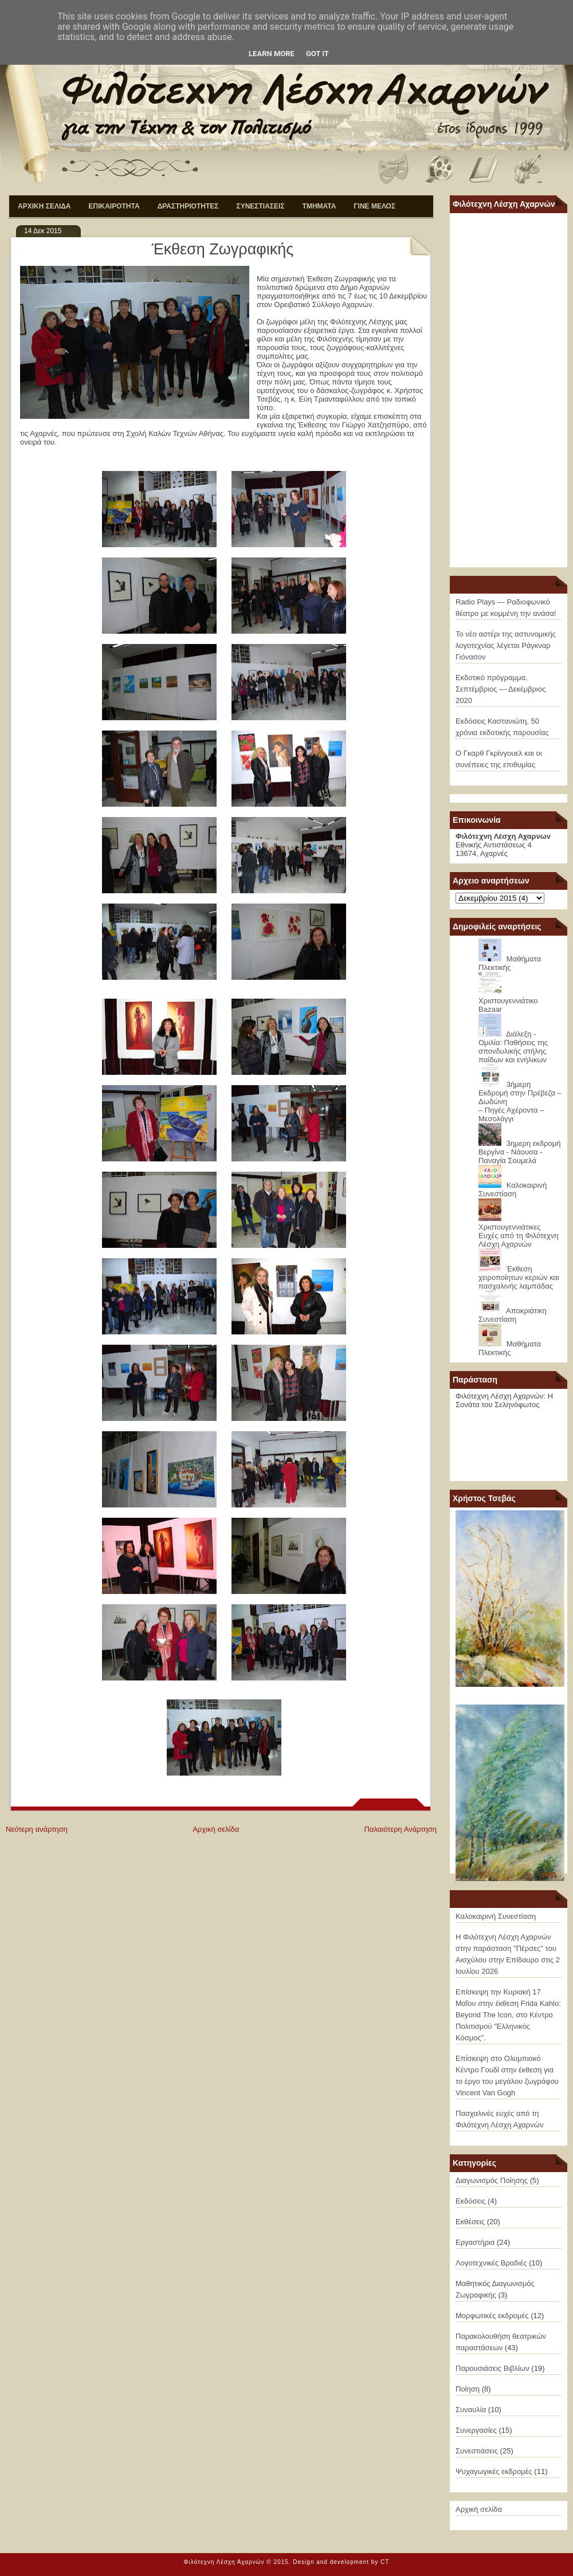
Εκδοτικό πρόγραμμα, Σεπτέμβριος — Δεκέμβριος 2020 (501, 689)
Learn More (272, 53)
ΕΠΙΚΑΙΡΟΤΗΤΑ (114, 206)
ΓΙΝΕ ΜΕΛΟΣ (374, 206)
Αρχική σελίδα (216, 1829)
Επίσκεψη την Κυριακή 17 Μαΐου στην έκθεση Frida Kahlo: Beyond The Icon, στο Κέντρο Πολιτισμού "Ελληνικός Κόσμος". (508, 2015)
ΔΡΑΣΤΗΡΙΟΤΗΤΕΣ (188, 206)
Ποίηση (468, 2389)
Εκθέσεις (470, 2221)
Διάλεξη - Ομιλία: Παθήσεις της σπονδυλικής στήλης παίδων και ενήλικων (513, 1047)
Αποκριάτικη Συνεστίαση (512, 1315)
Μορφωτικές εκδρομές (492, 2315)
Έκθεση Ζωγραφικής (223, 249)
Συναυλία (471, 2409)
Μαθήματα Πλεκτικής (509, 963)
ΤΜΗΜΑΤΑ (319, 206)
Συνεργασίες (476, 2430)
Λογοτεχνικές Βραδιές (491, 2263)
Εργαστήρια (475, 2242)
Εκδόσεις (470, 2201)
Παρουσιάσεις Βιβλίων (492, 2368)
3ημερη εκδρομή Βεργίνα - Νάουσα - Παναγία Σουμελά (519, 1152)
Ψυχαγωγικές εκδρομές (494, 2471)
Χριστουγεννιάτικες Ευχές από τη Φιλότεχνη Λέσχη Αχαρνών (518, 1235)
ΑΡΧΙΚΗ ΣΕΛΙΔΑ (44, 206)
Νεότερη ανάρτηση (37, 1829)
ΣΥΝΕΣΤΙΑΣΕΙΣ (260, 206)
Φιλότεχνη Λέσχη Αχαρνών (224, 2562)
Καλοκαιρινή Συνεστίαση (512, 1189)
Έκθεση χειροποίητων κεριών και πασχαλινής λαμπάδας (518, 1277)
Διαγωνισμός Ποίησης (492, 2180)
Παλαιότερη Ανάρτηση (400, 1829)
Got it (317, 53)
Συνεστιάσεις (477, 2451)
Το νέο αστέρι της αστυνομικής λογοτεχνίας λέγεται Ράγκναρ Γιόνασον (506, 645)
